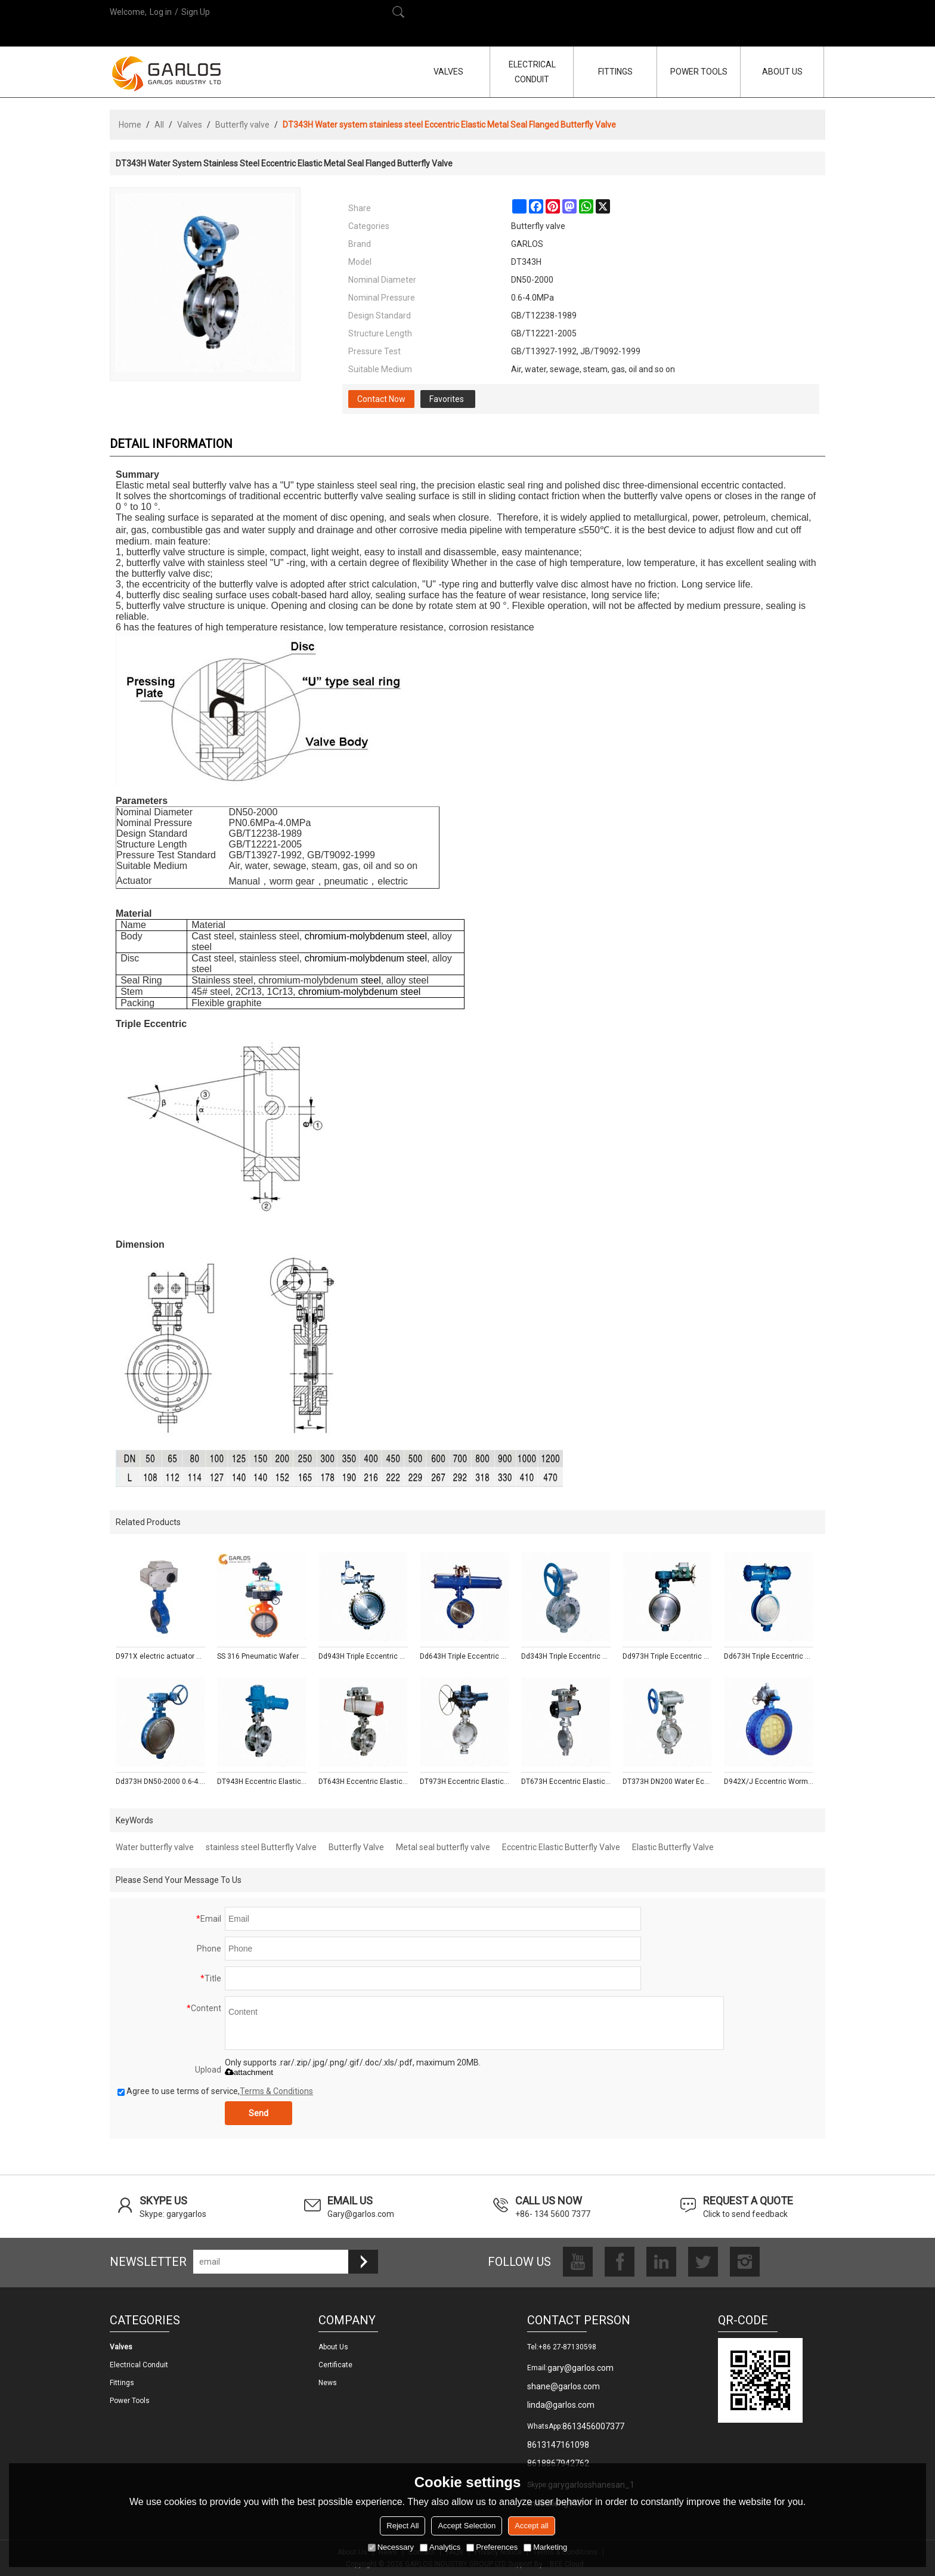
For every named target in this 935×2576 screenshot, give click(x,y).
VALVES (448, 71)
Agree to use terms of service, (215, 2091)
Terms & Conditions (276, 2091)
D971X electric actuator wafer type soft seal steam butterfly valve (160, 1656)
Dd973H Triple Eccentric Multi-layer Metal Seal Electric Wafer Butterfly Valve (667, 1656)
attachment (249, 2072)
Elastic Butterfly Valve (673, 1847)
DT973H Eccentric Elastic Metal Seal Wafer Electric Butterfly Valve (464, 1781)
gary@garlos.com (580, 2368)
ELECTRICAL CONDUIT (532, 72)
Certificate (335, 2365)
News (327, 2383)
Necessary (391, 2547)
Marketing (545, 2547)
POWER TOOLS (698, 71)
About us (333, 2347)
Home (130, 124)
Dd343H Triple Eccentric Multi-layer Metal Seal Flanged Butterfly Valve (566, 1656)
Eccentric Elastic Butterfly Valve (561, 1847)
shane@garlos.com (563, 2386)
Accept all (531, 2525)
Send (258, 2113)
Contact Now (381, 399)
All (159, 124)
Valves (189, 124)
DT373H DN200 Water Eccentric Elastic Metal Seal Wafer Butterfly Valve (667, 1781)
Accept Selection (467, 2525)
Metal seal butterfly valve (443, 1847)
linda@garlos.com (561, 2405)
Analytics (440, 2547)
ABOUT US (782, 71)
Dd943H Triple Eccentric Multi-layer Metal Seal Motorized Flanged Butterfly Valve (363, 1656)
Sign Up (195, 12)
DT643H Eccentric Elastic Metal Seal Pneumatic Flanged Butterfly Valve (363, 1781)
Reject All (402, 2525)
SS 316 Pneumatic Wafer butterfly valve (261, 1656)
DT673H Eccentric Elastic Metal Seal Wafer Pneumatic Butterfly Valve (566, 1781)
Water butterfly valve (155, 1847)
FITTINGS (615, 71)
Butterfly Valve (356, 1847)
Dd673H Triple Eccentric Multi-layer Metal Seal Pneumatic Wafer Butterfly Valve (768, 1656)
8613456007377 (593, 2426)
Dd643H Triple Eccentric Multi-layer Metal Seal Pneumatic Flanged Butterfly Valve (464, 1656)
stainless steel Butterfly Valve (261, 1847)
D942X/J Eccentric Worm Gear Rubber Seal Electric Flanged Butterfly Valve (768, 1781)
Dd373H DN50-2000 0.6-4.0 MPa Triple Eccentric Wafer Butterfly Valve (160, 1781)
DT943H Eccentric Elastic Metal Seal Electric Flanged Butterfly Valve (261, 1781)
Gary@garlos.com (360, 2214)
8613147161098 (558, 2445)
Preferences (492, 2547)
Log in (161, 12)
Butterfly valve (242, 124)
